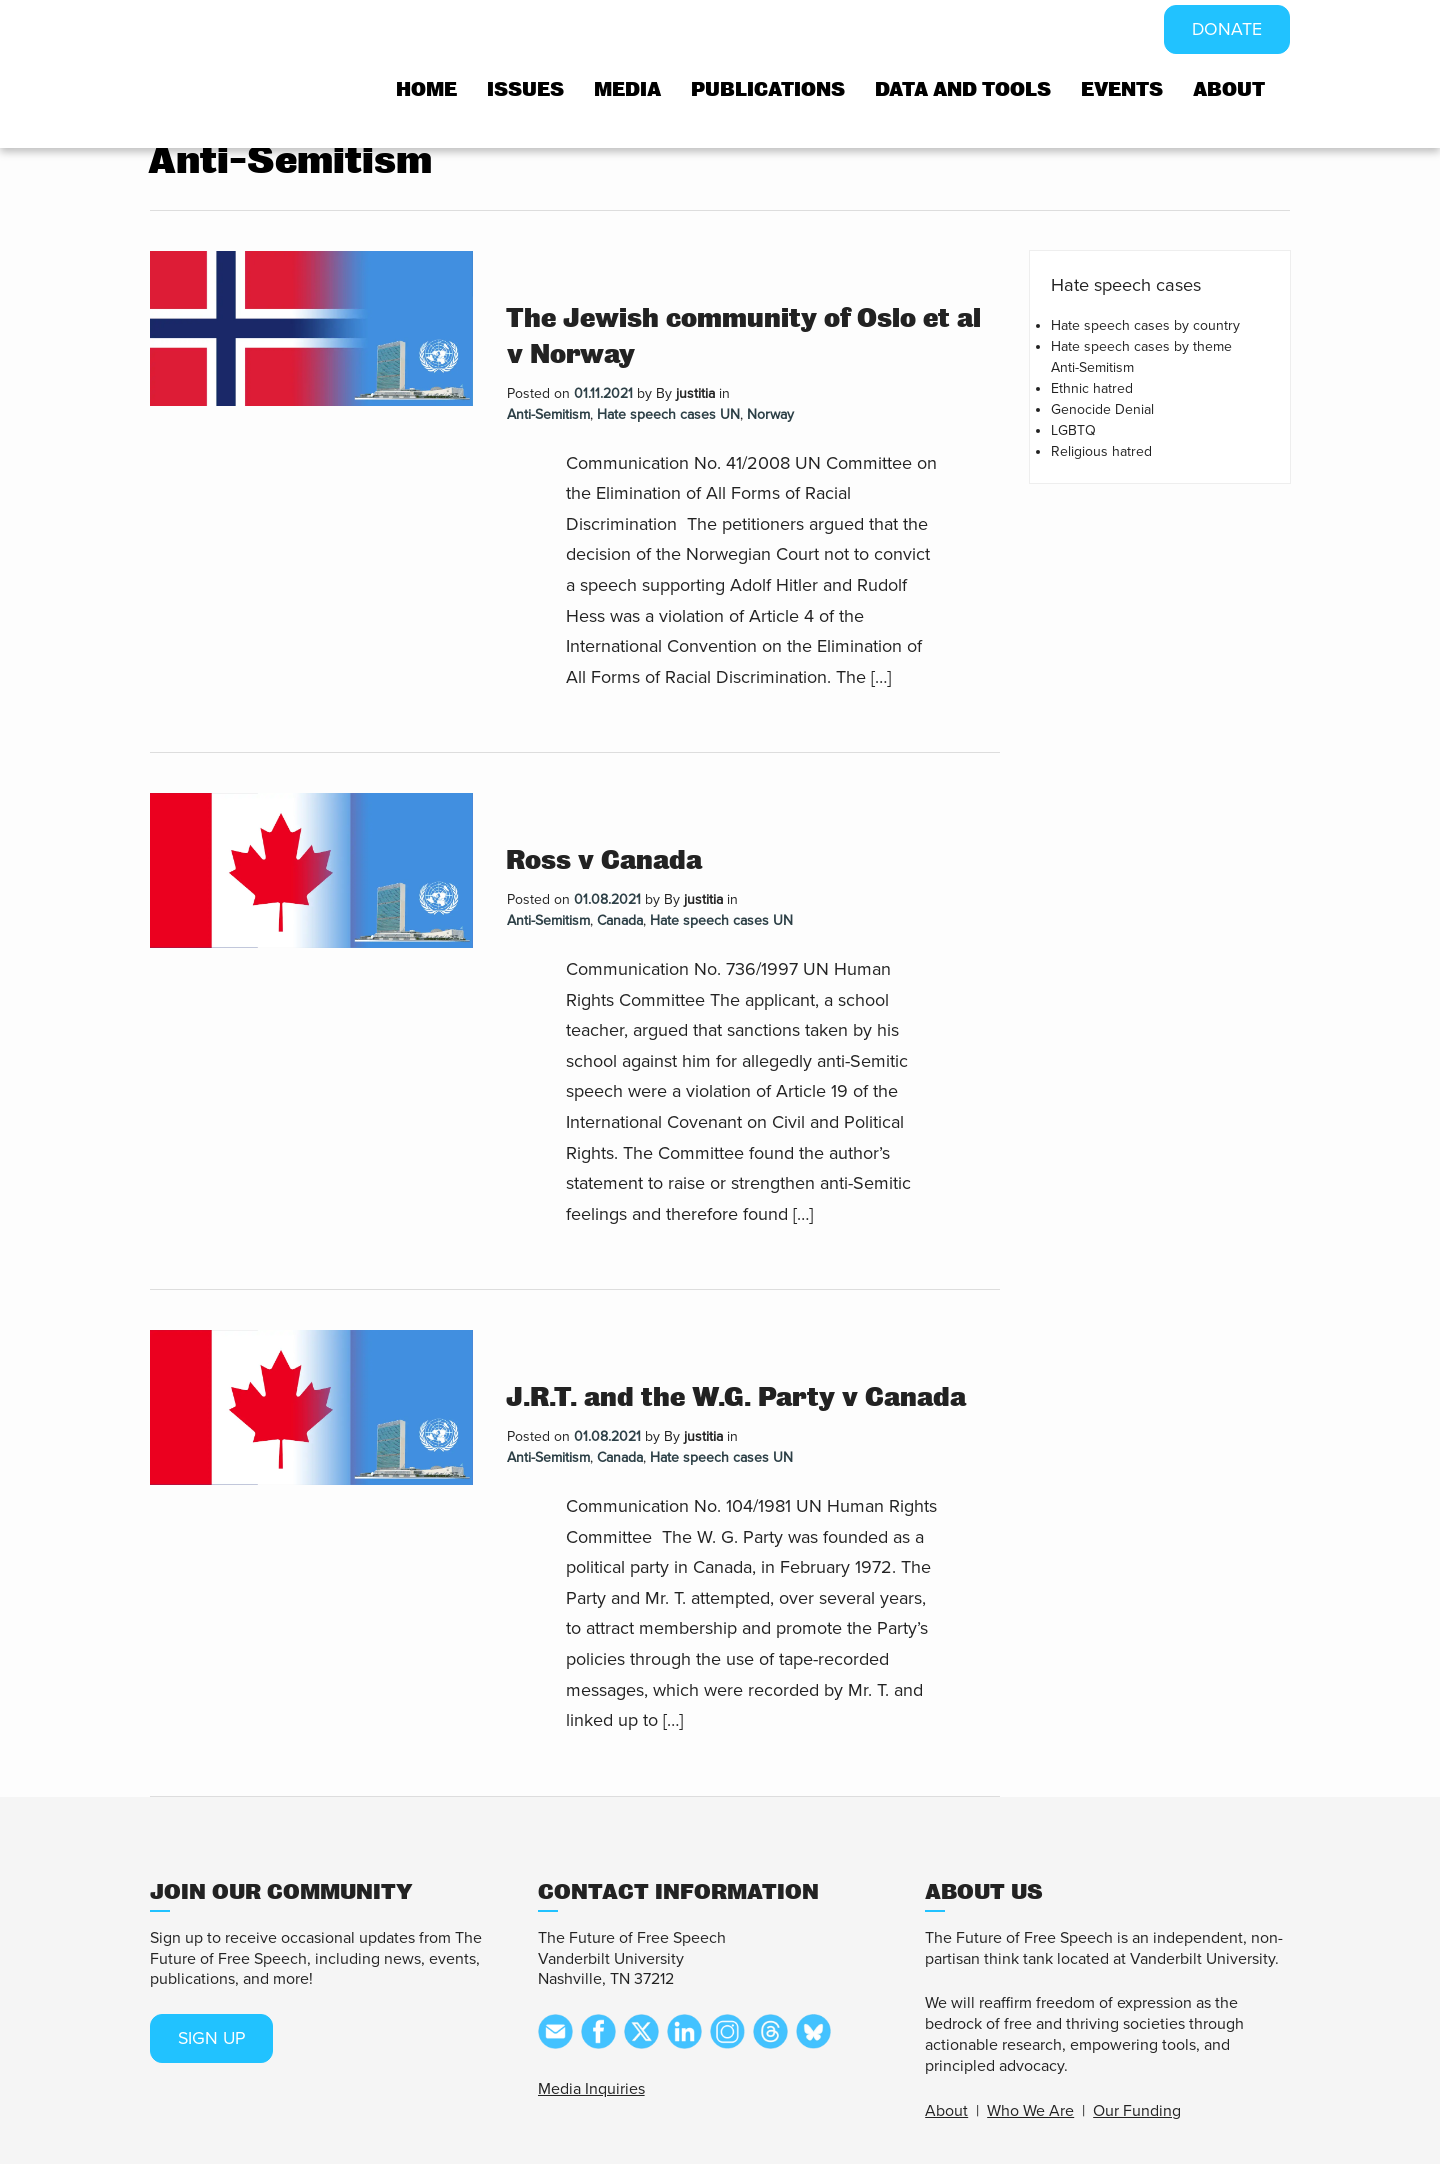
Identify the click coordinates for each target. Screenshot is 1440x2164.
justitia (695, 393)
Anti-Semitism (548, 414)
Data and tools (963, 89)
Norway (770, 414)
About (1229, 89)
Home (426, 89)
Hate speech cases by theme (1141, 346)
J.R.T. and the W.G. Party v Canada (736, 1397)
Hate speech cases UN (668, 414)
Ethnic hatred (1092, 388)
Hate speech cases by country (1145, 325)
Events (1122, 89)
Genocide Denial (1102, 409)
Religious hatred (1101, 451)
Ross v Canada (604, 860)
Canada (620, 920)
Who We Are (1030, 2111)
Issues (525, 89)
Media (627, 89)
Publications (768, 89)
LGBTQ (1073, 430)
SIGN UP (213, 2039)
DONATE (1226, 30)
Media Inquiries (591, 2089)
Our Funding (1137, 2111)
